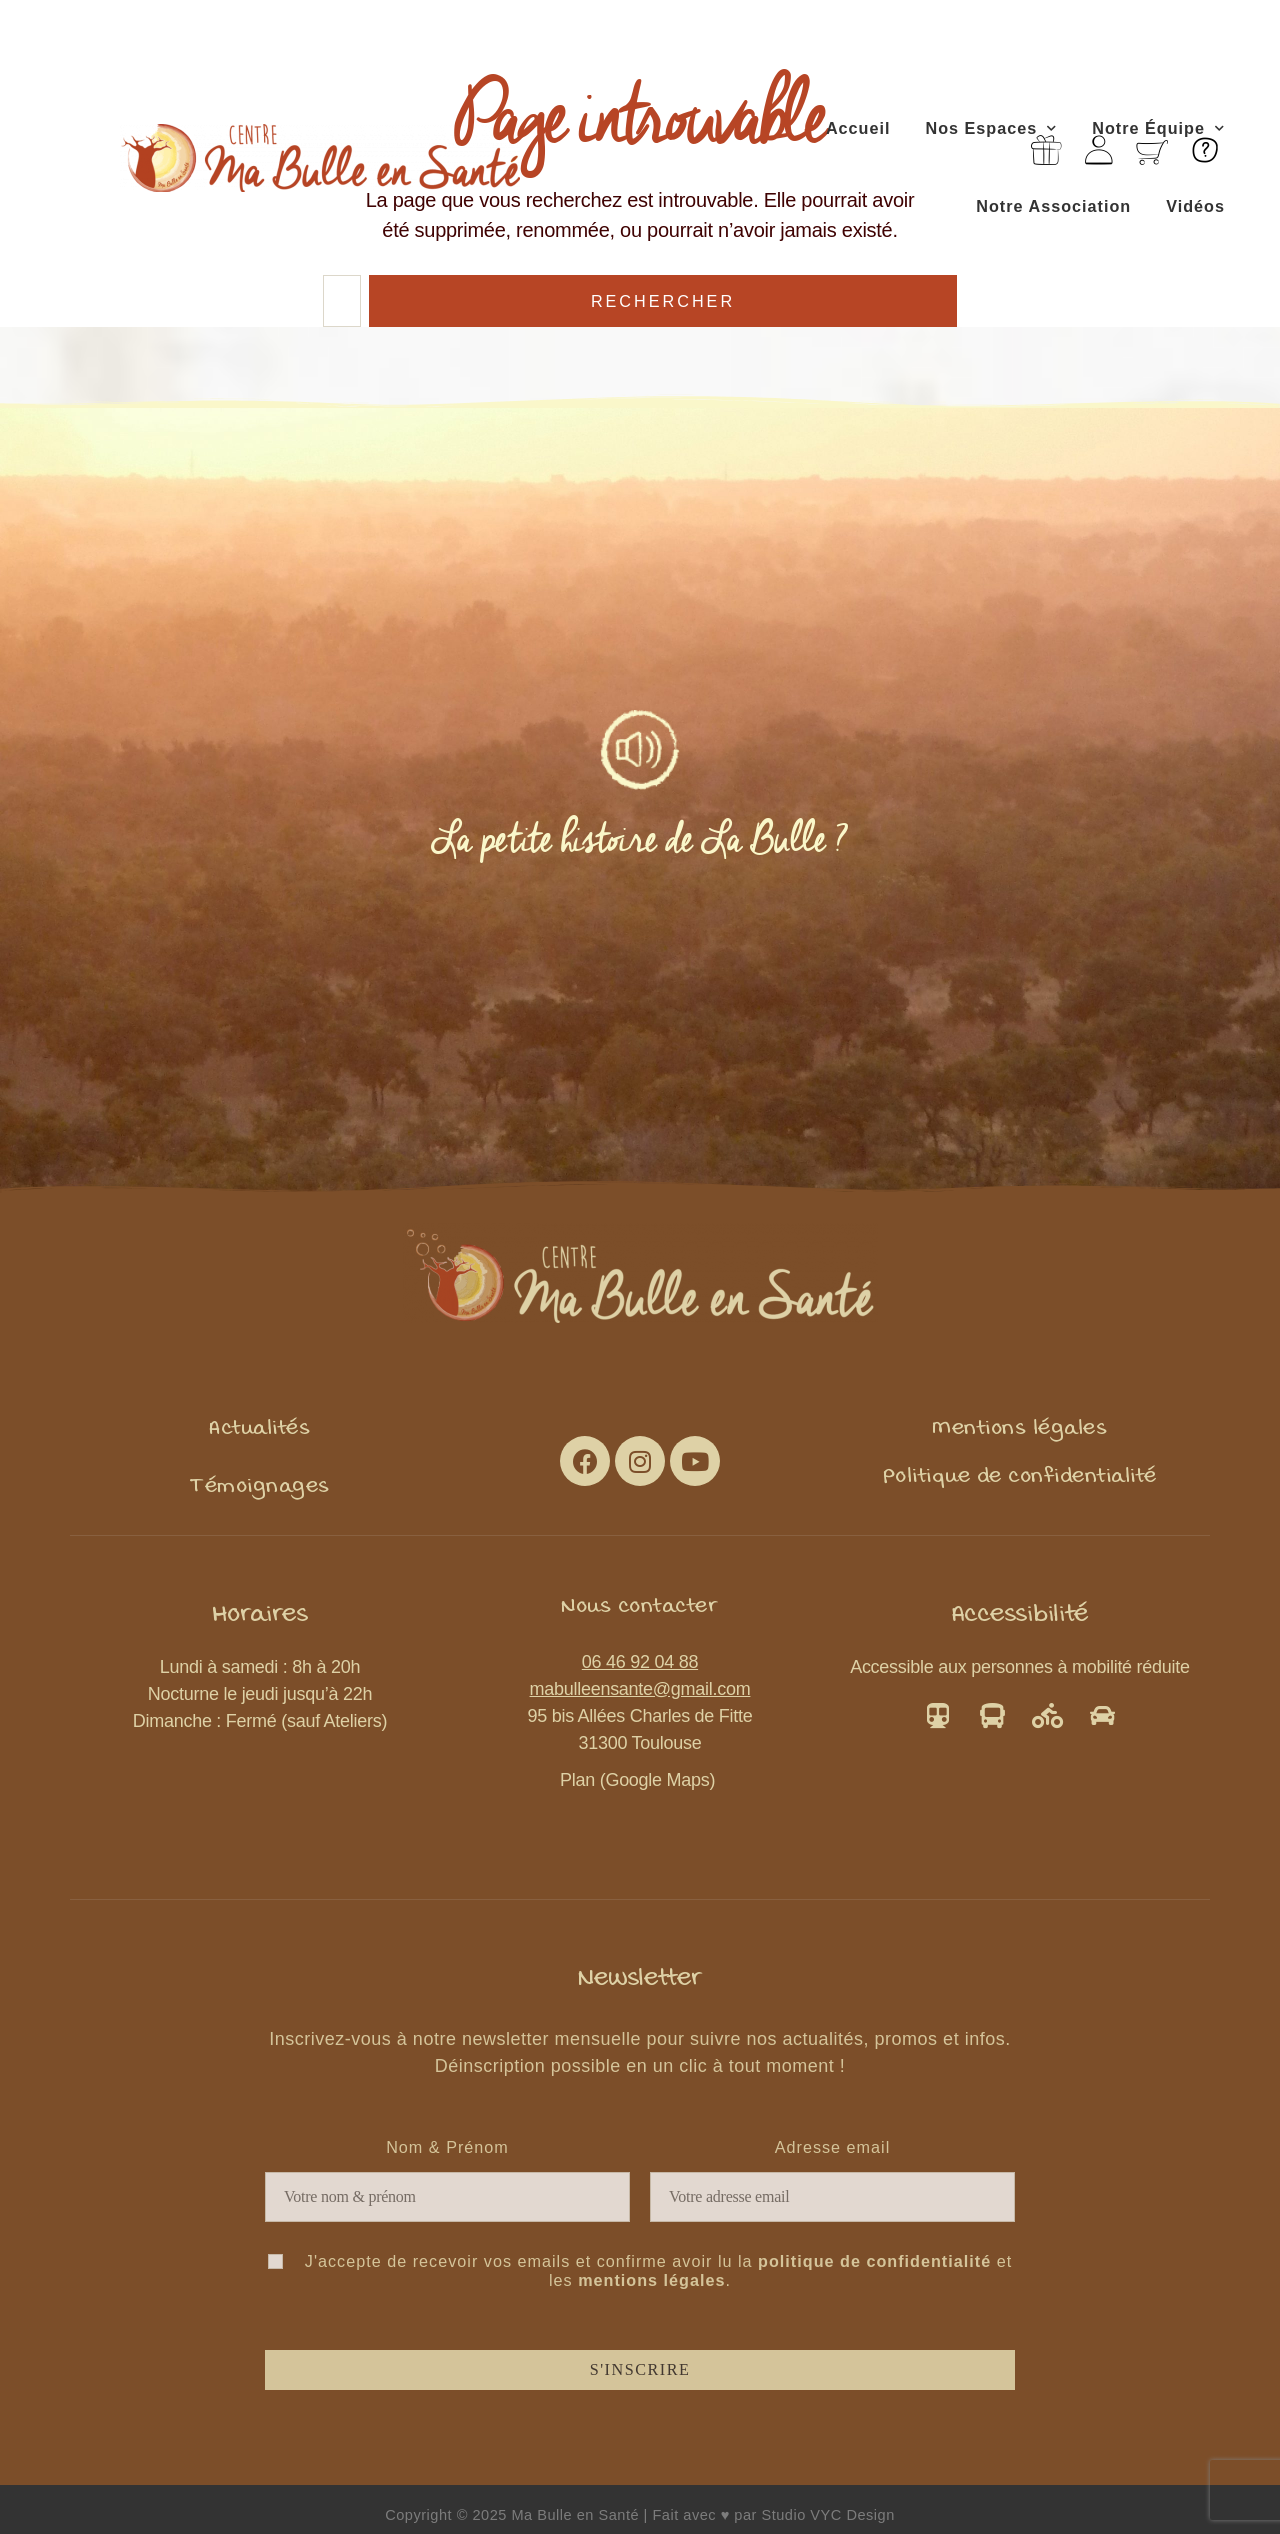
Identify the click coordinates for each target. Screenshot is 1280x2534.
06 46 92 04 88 (640, 1662)
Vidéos (1195, 206)
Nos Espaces (991, 128)
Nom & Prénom (447, 2147)
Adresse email (833, 2147)
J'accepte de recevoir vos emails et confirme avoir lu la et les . (640, 2270)
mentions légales (651, 2280)
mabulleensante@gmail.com (640, 1689)
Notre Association (1053, 206)
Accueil (858, 128)
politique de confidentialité (874, 2261)
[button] (259, 1427)
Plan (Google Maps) (640, 1780)
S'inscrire (640, 2370)
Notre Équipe (1158, 128)
